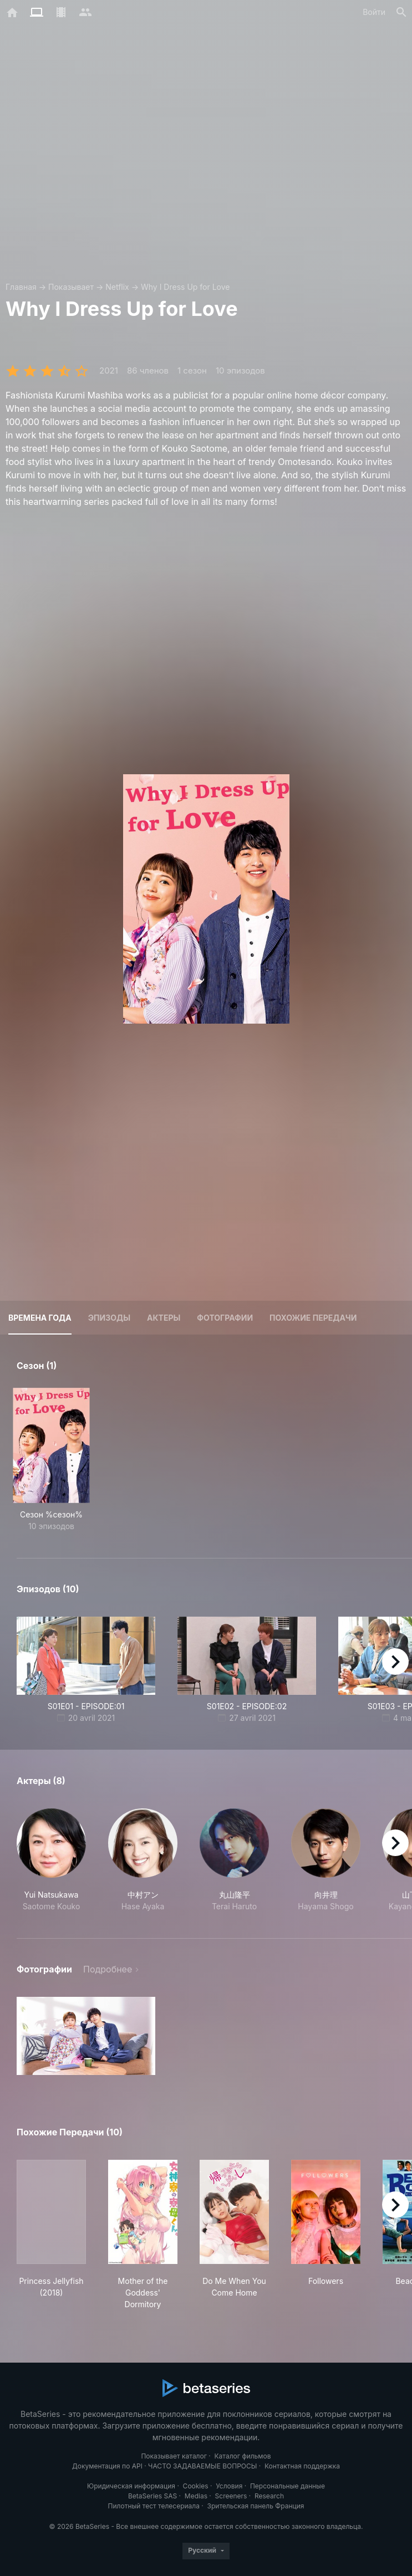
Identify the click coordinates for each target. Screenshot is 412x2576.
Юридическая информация (131, 2486)
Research (269, 2496)
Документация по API (107, 2466)
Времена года (40, 1317)
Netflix (117, 287)
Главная (21, 287)
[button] (51, 1860)
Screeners (231, 2496)
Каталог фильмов (243, 2456)
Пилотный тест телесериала (154, 2506)
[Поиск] (401, 12)
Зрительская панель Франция (255, 2506)
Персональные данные (287, 2486)
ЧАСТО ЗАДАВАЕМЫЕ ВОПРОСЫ (202, 2466)
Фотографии (225, 1317)
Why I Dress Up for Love (185, 287)
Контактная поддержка (302, 2466)
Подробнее (107, 1969)
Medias (196, 2496)
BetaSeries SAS (152, 2496)
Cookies (195, 2486)
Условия (229, 2486)
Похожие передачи (313, 1317)
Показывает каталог (174, 2456)
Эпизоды (109, 1317)
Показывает (71, 287)
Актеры (163, 1317)
